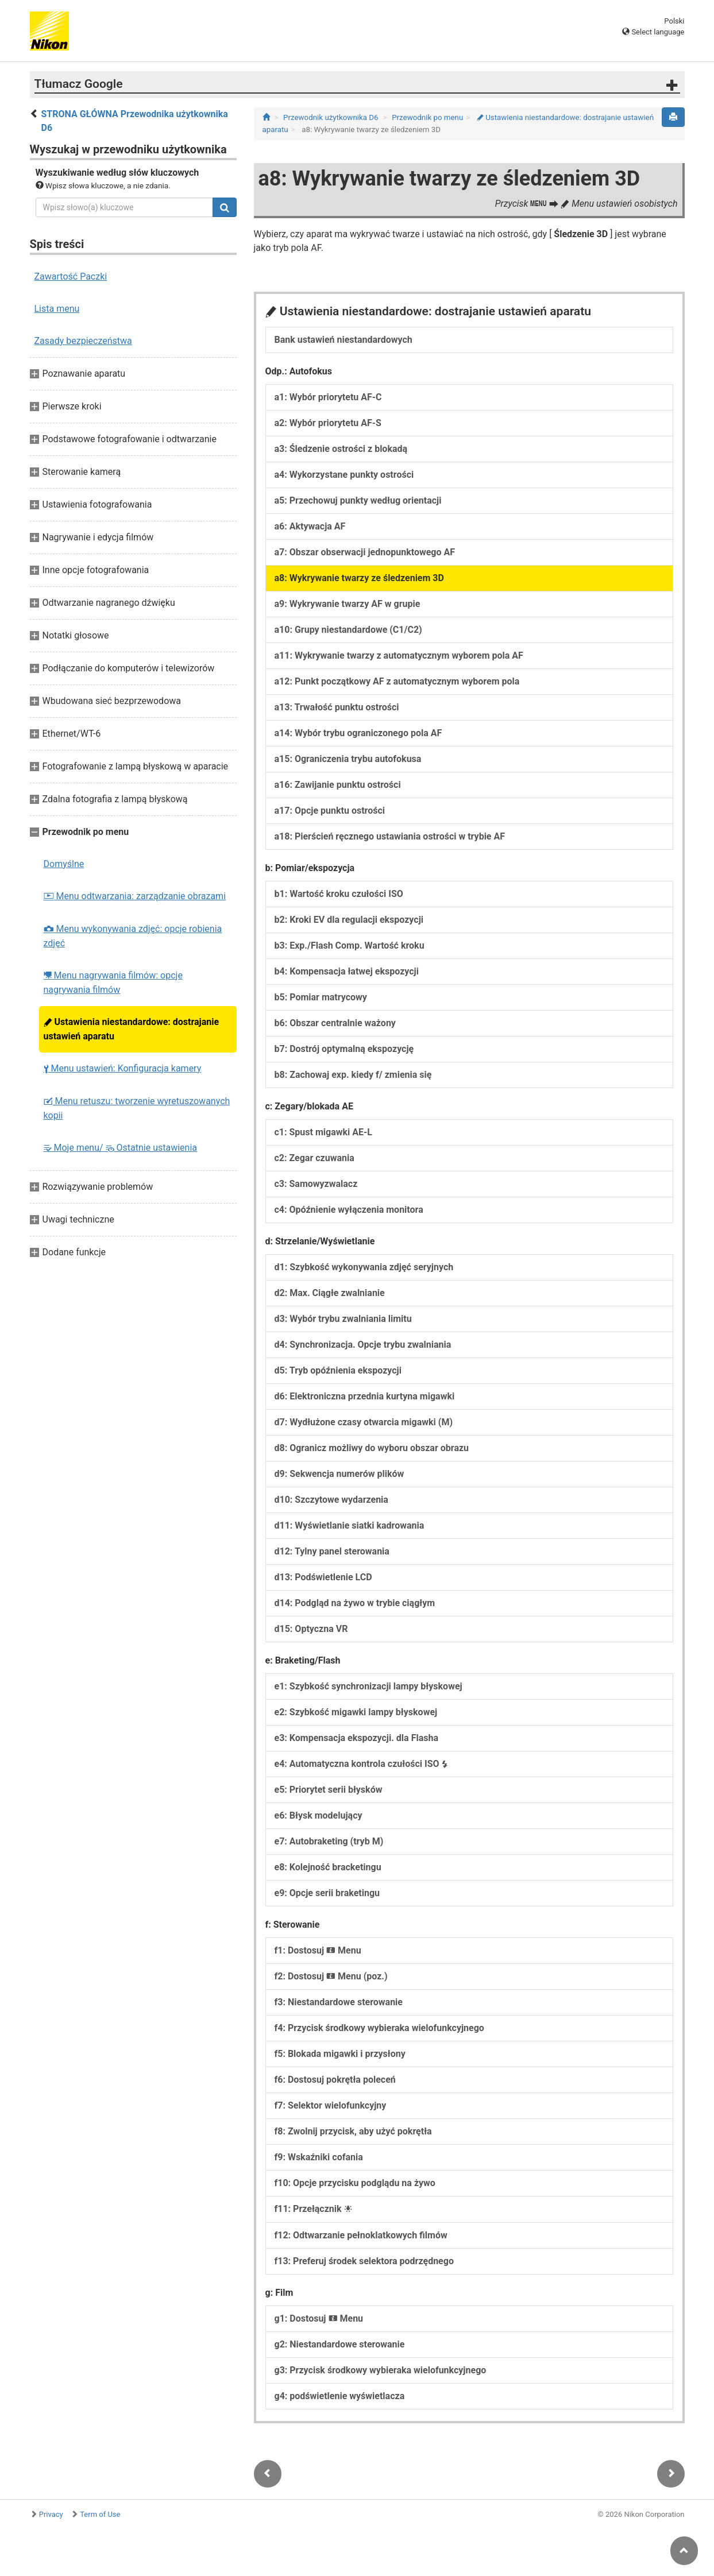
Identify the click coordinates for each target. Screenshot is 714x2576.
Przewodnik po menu (427, 117)
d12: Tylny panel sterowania (332, 1551)
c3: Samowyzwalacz (316, 1183)
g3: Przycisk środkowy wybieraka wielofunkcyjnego (381, 2370)
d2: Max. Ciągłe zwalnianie (330, 1292)
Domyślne (64, 863)
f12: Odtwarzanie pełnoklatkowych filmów (361, 2235)
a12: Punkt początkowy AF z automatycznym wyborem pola (397, 681)
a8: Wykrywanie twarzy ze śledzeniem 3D (359, 578)
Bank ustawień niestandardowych (343, 339)
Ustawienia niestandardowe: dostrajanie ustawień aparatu (131, 1029)
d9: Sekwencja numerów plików (339, 1473)
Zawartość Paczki (70, 276)
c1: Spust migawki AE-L (323, 1132)
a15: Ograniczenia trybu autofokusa (348, 758)
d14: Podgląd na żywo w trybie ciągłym (355, 1603)
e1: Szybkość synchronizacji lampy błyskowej (368, 1686)
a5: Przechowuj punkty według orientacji (358, 500)
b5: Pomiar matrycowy (321, 997)
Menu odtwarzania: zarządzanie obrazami (135, 896)
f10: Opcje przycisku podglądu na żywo (355, 2182)
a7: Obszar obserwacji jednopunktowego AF (365, 552)
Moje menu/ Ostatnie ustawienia (121, 1147)
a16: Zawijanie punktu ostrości (338, 784)
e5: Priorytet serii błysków (329, 1789)
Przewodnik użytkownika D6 (330, 117)
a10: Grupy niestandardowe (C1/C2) (348, 629)
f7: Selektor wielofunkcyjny (331, 2105)
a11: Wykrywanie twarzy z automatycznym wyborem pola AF (399, 655)
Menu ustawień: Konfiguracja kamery (123, 1068)
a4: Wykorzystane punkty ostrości (344, 474)
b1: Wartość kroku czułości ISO (339, 893)
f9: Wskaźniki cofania (319, 2157)
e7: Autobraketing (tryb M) (329, 1841)
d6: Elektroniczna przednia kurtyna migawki (365, 1396)
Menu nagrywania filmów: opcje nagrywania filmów (113, 982)
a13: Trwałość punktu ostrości (337, 707)
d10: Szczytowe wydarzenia (331, 1499)
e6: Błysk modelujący (318, 1815)
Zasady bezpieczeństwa (83, 340)
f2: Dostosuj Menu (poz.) (331, 1976)
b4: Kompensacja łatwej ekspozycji (347, 971)
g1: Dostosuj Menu (319, 2318)
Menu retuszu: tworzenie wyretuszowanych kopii (137, 1108)
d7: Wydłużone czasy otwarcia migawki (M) (364, 1422)
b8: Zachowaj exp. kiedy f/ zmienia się (353, 1074)
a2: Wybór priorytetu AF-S (328, 422)
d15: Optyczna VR (311, 1628)
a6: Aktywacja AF (310, 526)
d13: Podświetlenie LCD (323, 1577)
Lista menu (57, 308)
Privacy (51, 2514)
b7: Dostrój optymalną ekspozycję (344, 1048)
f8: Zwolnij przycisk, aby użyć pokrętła (353, 2131)
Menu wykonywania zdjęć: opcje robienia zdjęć (133, 936)
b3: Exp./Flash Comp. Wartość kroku (349, 945)
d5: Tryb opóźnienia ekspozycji (338, 1370)
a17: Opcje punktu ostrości (330, 810)
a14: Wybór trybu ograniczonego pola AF (358, 733)
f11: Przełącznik (313, 2208)
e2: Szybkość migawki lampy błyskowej (356, 1712)
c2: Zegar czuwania (314, 1157)
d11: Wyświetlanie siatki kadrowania (349, 1525)
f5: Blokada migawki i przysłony (340, 2053)
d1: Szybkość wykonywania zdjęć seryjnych (364, 1267)
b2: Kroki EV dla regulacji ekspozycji (349, 919)
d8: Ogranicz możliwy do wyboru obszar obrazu (372, 1447)
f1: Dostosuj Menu (318, 1950)
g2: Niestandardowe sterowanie (340, 2344)
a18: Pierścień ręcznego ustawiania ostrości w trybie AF (390, 836)
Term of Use (100, 2514)
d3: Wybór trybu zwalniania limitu (343, 1318)
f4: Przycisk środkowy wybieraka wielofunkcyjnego (379, 2027)
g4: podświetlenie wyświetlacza (340, 2396)
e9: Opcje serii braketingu (327, 1892)
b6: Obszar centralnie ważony (335, 1023)
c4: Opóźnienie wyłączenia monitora (349, 1209)
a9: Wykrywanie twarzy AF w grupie (347, 603)
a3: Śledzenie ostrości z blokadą (341, 448)
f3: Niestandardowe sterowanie (339, 2002)
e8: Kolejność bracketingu (328, 1867)
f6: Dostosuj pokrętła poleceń (335, 2079)
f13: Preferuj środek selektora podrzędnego (364, 2261)
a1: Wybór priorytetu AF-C (328, 397)
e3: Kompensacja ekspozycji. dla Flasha (356, 1737)
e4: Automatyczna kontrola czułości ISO (361, 1763)
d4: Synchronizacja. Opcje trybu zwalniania (363, 1344)
